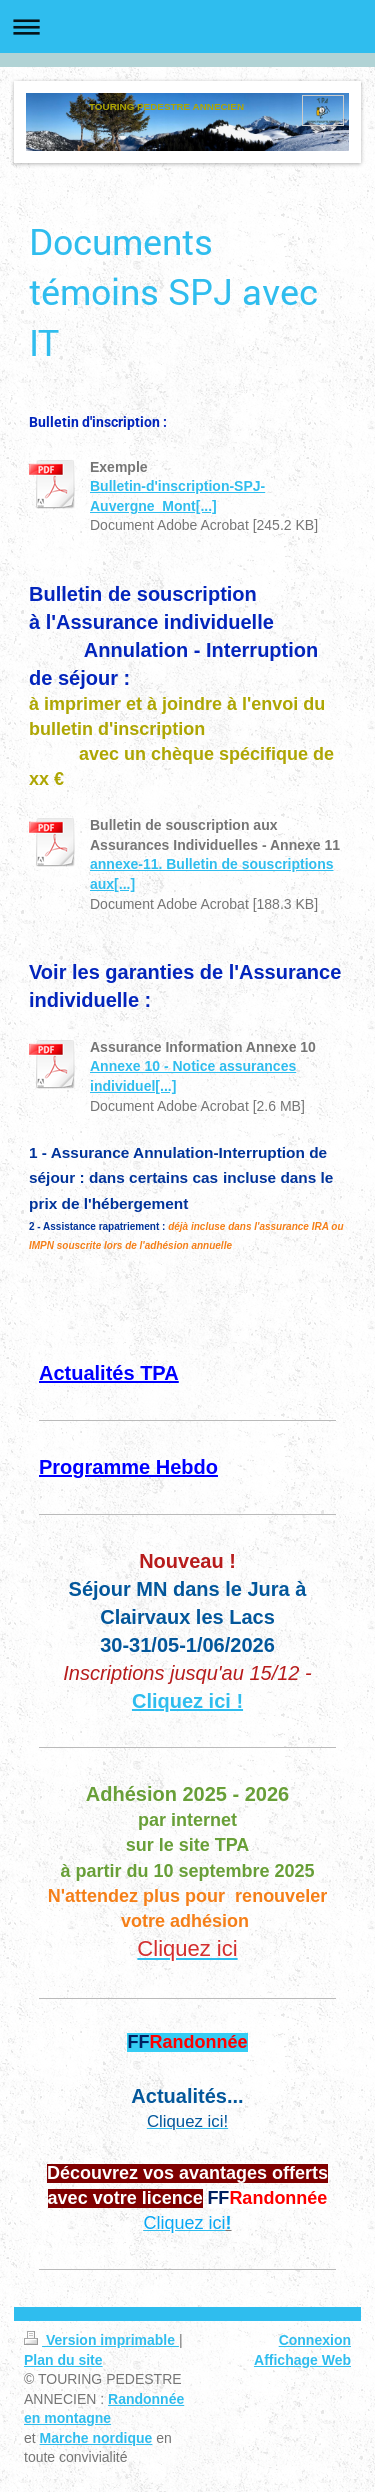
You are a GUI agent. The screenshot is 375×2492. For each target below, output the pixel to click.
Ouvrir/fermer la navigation (187, 26)
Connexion (315, 2340)
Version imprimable (101, 2340)
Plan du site (63, 2360)
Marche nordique (96, 2438)
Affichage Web (302, 2360)
